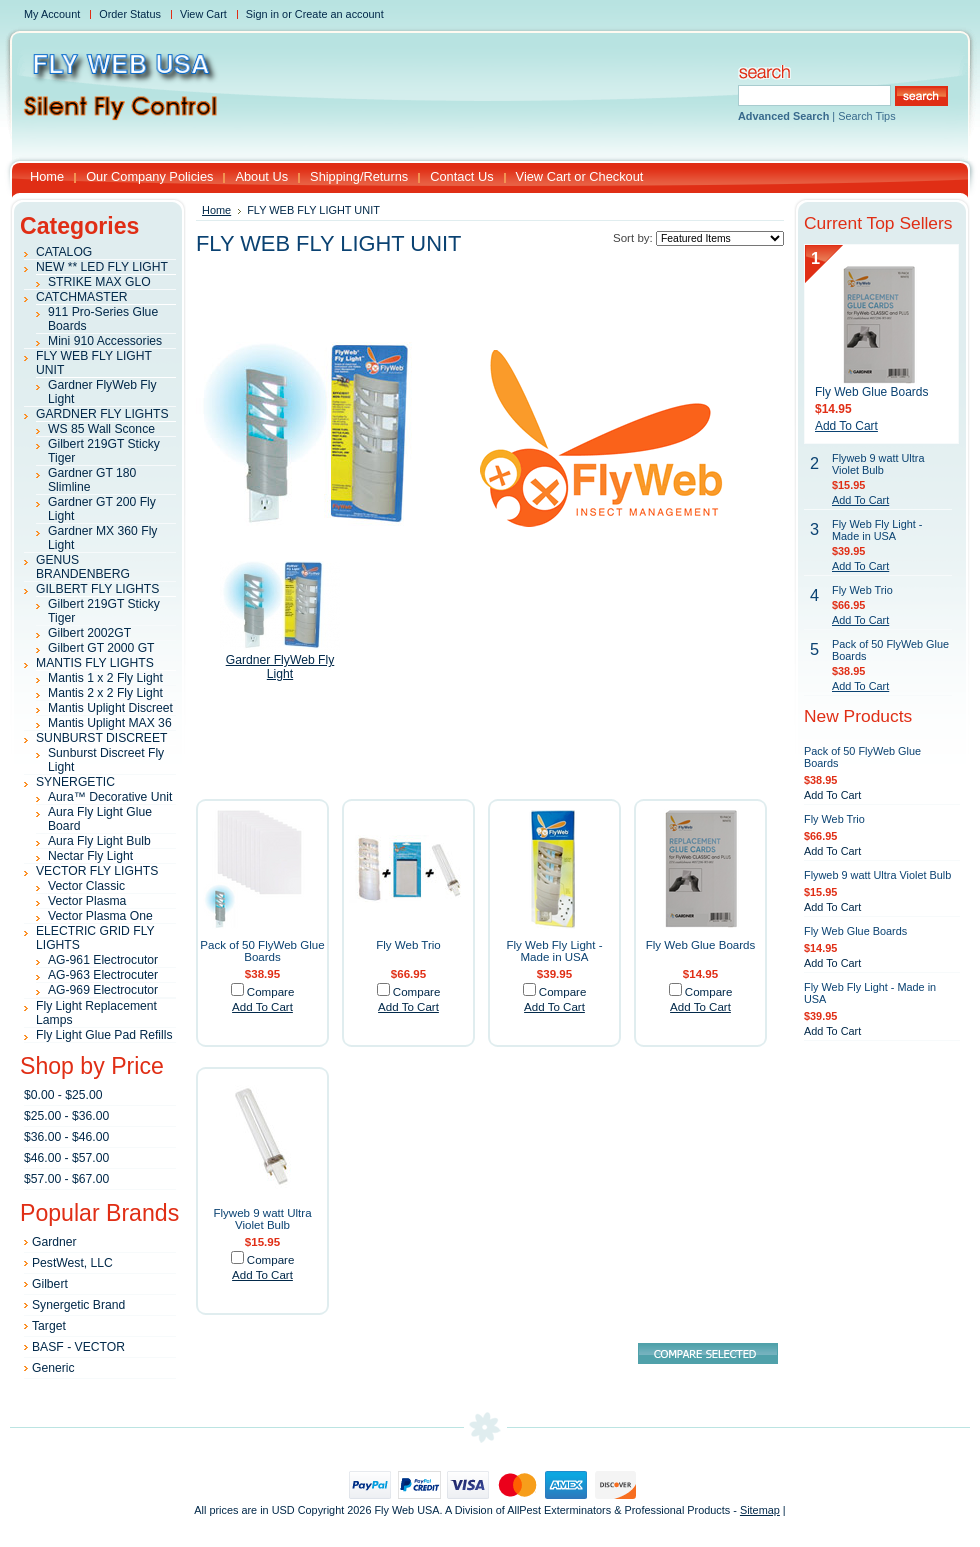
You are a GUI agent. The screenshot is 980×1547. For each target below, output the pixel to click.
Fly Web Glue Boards (701, 945)
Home (216, 210)
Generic (53, 1368)
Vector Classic (86, 886)
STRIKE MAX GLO (99, 282)
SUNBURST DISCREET (102, 738)
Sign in (262, 14)
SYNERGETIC (75, 782)
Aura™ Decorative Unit (110, 797)
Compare (271, 992)
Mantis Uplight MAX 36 (110, 723)
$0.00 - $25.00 (63, 1095)
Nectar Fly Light (90, 856)
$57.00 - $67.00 (66, 1179)
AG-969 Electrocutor (103, 990)
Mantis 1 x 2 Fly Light (105, 678)
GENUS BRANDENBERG (83, 567)
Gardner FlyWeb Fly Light (280, 667)
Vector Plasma (87, 901)
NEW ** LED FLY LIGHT (102, 267)
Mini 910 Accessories (105, 341)
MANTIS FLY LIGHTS (95, 663)
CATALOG (64, 252)
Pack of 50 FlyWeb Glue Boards (262, 951)
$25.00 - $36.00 (66, 1116)
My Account (52, 14)
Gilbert (50, 1284)
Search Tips (866, 116)
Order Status (130, 14)
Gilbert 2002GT (89, 633)
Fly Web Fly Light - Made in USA (554, 951)
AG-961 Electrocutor (103, 960)
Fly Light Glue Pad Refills (104, 1035)
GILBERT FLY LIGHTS (97, 589)
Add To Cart (262, 1007)
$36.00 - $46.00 (66, 1137)
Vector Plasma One (100, 916)
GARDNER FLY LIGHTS (102, 414)
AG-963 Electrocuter (103, 975)
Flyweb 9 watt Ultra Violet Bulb (262, 1219)
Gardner (54, 1242)
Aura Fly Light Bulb (99, 841)
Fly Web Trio (408, 945)
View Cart (203, 14)
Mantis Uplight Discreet (110, 708)
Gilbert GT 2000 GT (101, 648)
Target (49, 1326)
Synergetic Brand (78, 1305)
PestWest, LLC (72, 1263)
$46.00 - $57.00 (66, 1158)
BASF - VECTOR (78, 1347)
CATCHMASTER (82, 297)
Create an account (339, 14)
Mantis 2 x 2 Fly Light (105, 693)
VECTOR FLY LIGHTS (97, 871)
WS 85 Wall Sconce (101, 429)
